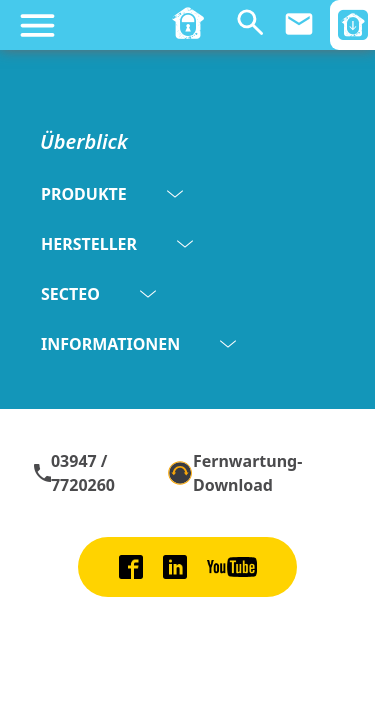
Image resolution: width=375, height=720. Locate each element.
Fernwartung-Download (235, 473)
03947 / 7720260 (73, 473)
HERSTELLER (117, 244)
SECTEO (98, 294)
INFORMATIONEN (138, 344)
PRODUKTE (112, 194)
